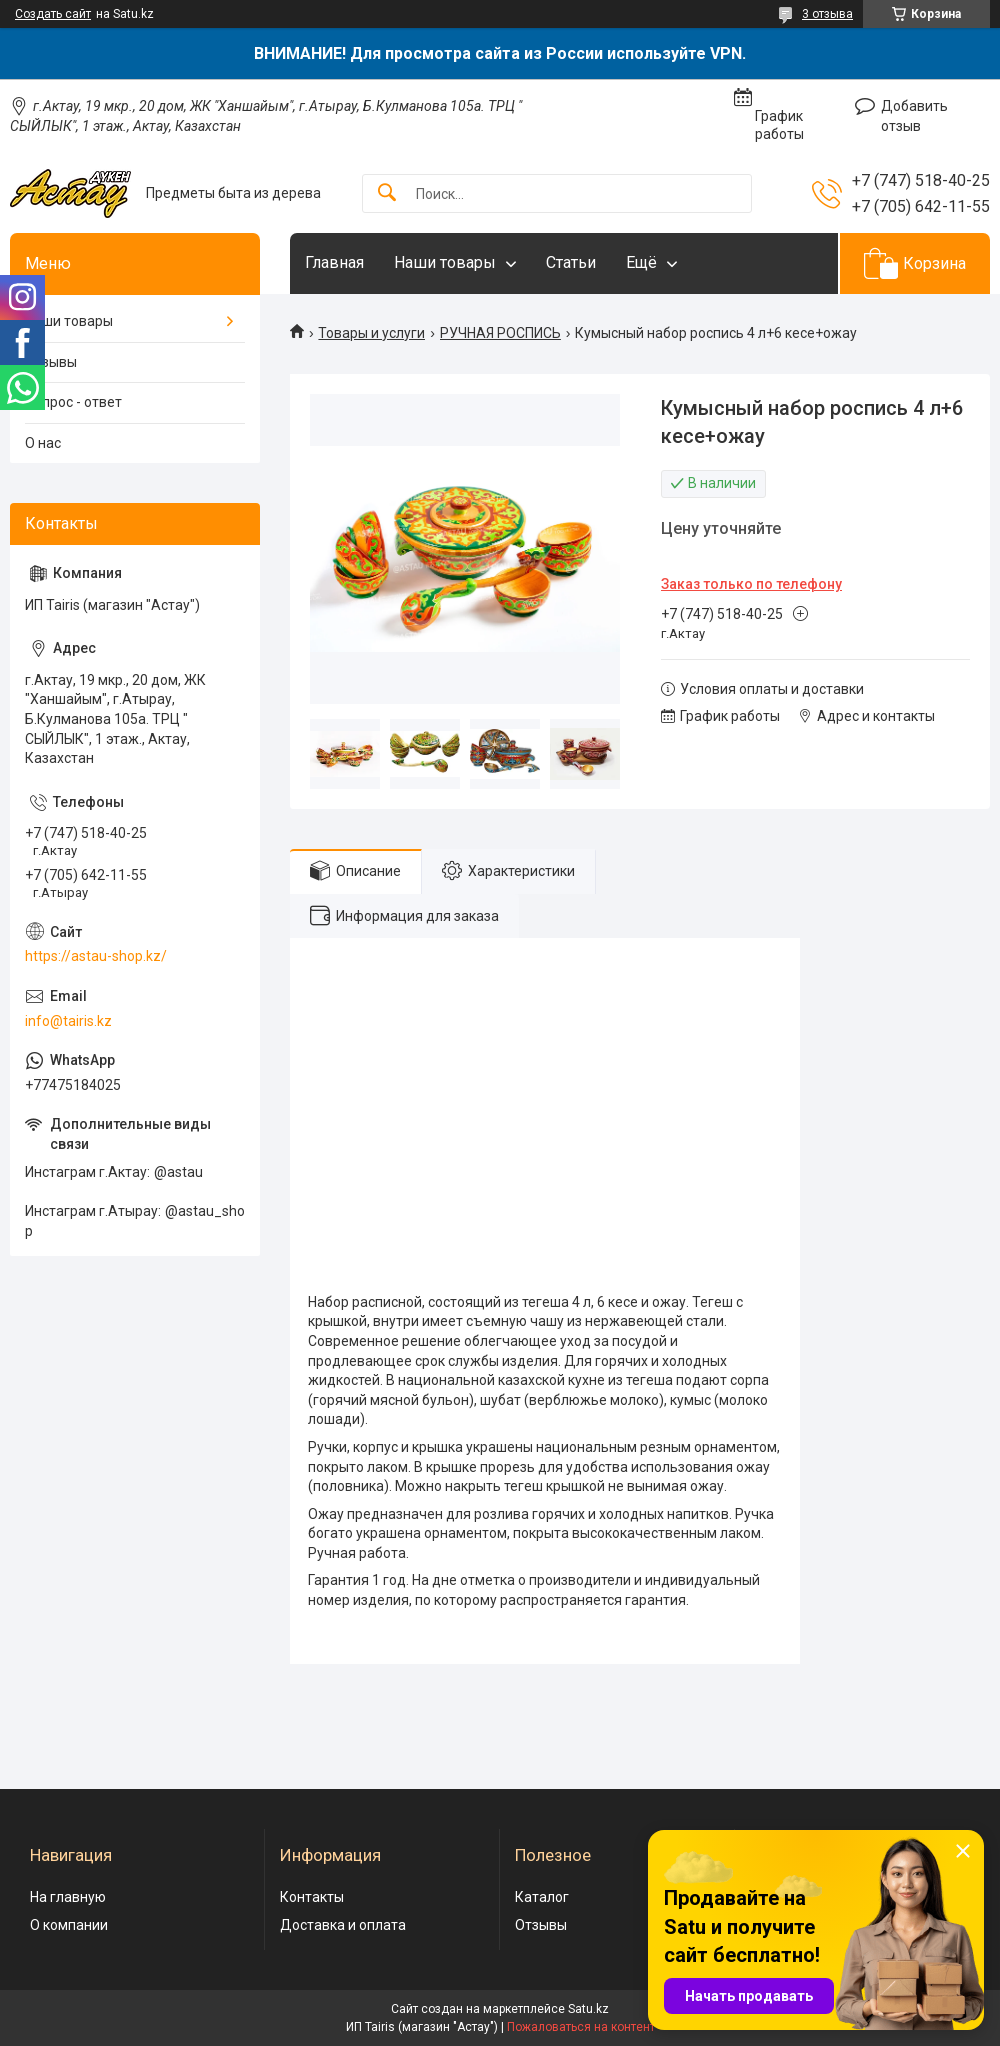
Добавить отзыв (914, 116)
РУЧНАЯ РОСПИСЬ (500, 333)
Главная (334, 262)
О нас (43, 443)
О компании (69, 1925)
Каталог (542, 1897)
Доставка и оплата (343, 1925)
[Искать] (387, 193)
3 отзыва (827, 14)
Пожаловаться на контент (581, 2027)
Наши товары (445, 262)
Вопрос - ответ (73, 402)
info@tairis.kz (68, 1021)
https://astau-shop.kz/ (96, 956)
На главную (68, 1897)
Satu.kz (588, 2009)
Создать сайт (53, 14)
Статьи (571, 262)
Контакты (312, 1897)
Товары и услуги (371, 333)
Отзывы (51, 362)
